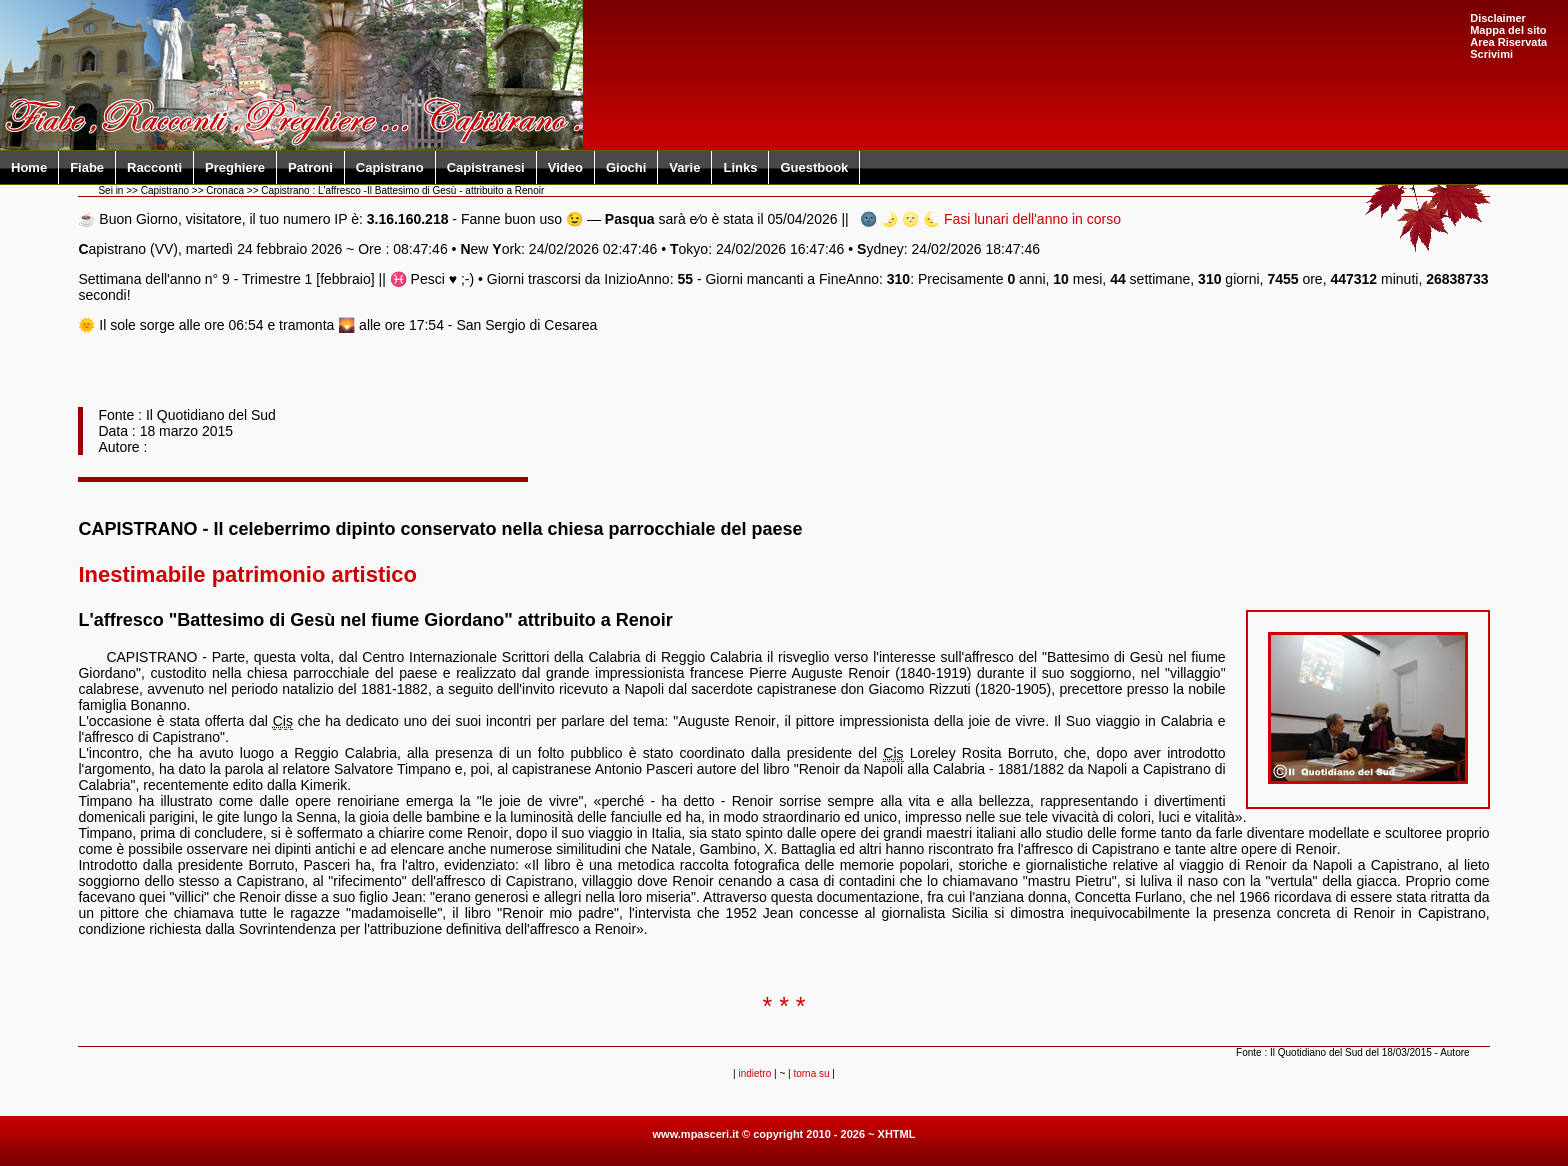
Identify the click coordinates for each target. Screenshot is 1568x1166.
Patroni (310, 167)
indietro (754, 1073)
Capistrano (390, 167)
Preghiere (235, 167)
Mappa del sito (1508, 30)
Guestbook (814, 167)
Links (740, 167)
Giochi (626, 167)
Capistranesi (486, 167)
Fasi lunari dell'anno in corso (1032, 219)
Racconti (154, 167)
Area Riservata (1508, 42)
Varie (684, 167)
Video (565, 167)
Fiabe (87, 167)
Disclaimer (1498, 18)
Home (29, 167)
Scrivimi (1491, 54)
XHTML (897, 1134)
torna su (811, 1073)
